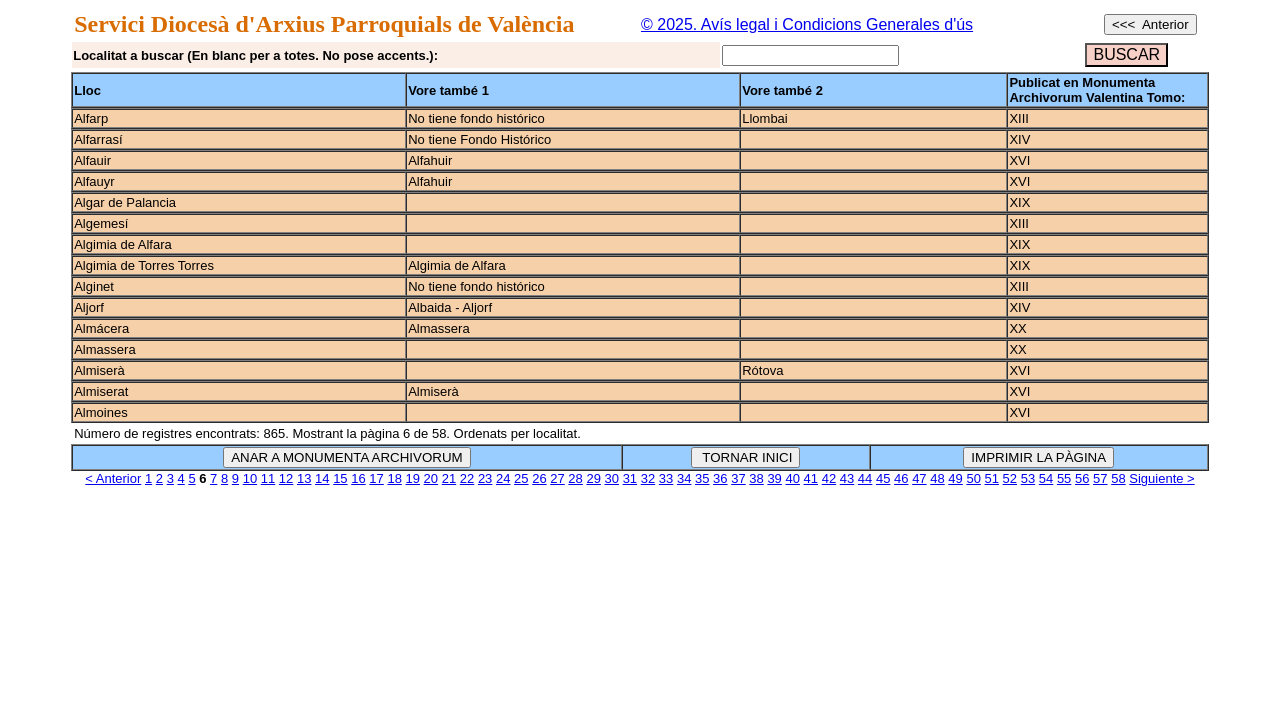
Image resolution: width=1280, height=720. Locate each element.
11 (268, 478)
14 (322, 478)
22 (467, 478)
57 (1100, 478)
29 (593, 478)
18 (394, 478)
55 (1064, 478)
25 (521, 478)
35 (702, 478)
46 (901, 478)
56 (1082, 478)
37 (738, 478)
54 (1046, 478)
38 (756, 478)
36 (720, 478)
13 (304, 478)
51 (992, 478)
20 (431, 478)
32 (648, 478)
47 (919, 478)
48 (937, 478)
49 (955, 478)
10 (250, 478)
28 (575, 478)
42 (829, 478)
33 (666, 478)
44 (865, 478)
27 (557, 478)
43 (847, 478)
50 (973, 478)
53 (1028, 478)
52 (1010, 478)
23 (485, 478)
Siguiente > (1161, 478)
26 (539, 478)
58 (1118, 478)
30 (612, 478)
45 (883, 478)
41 (811, 478)
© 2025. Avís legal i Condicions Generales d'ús (807, 24)
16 (358, 478)
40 (792, 478)
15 (340, 478)
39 (774, 478)
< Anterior (113, 478)
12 (286, 478)
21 (449, 478)
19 (413, 478)
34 (684, 478)
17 (376, 478)
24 (503, 478)
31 (630, 478)
